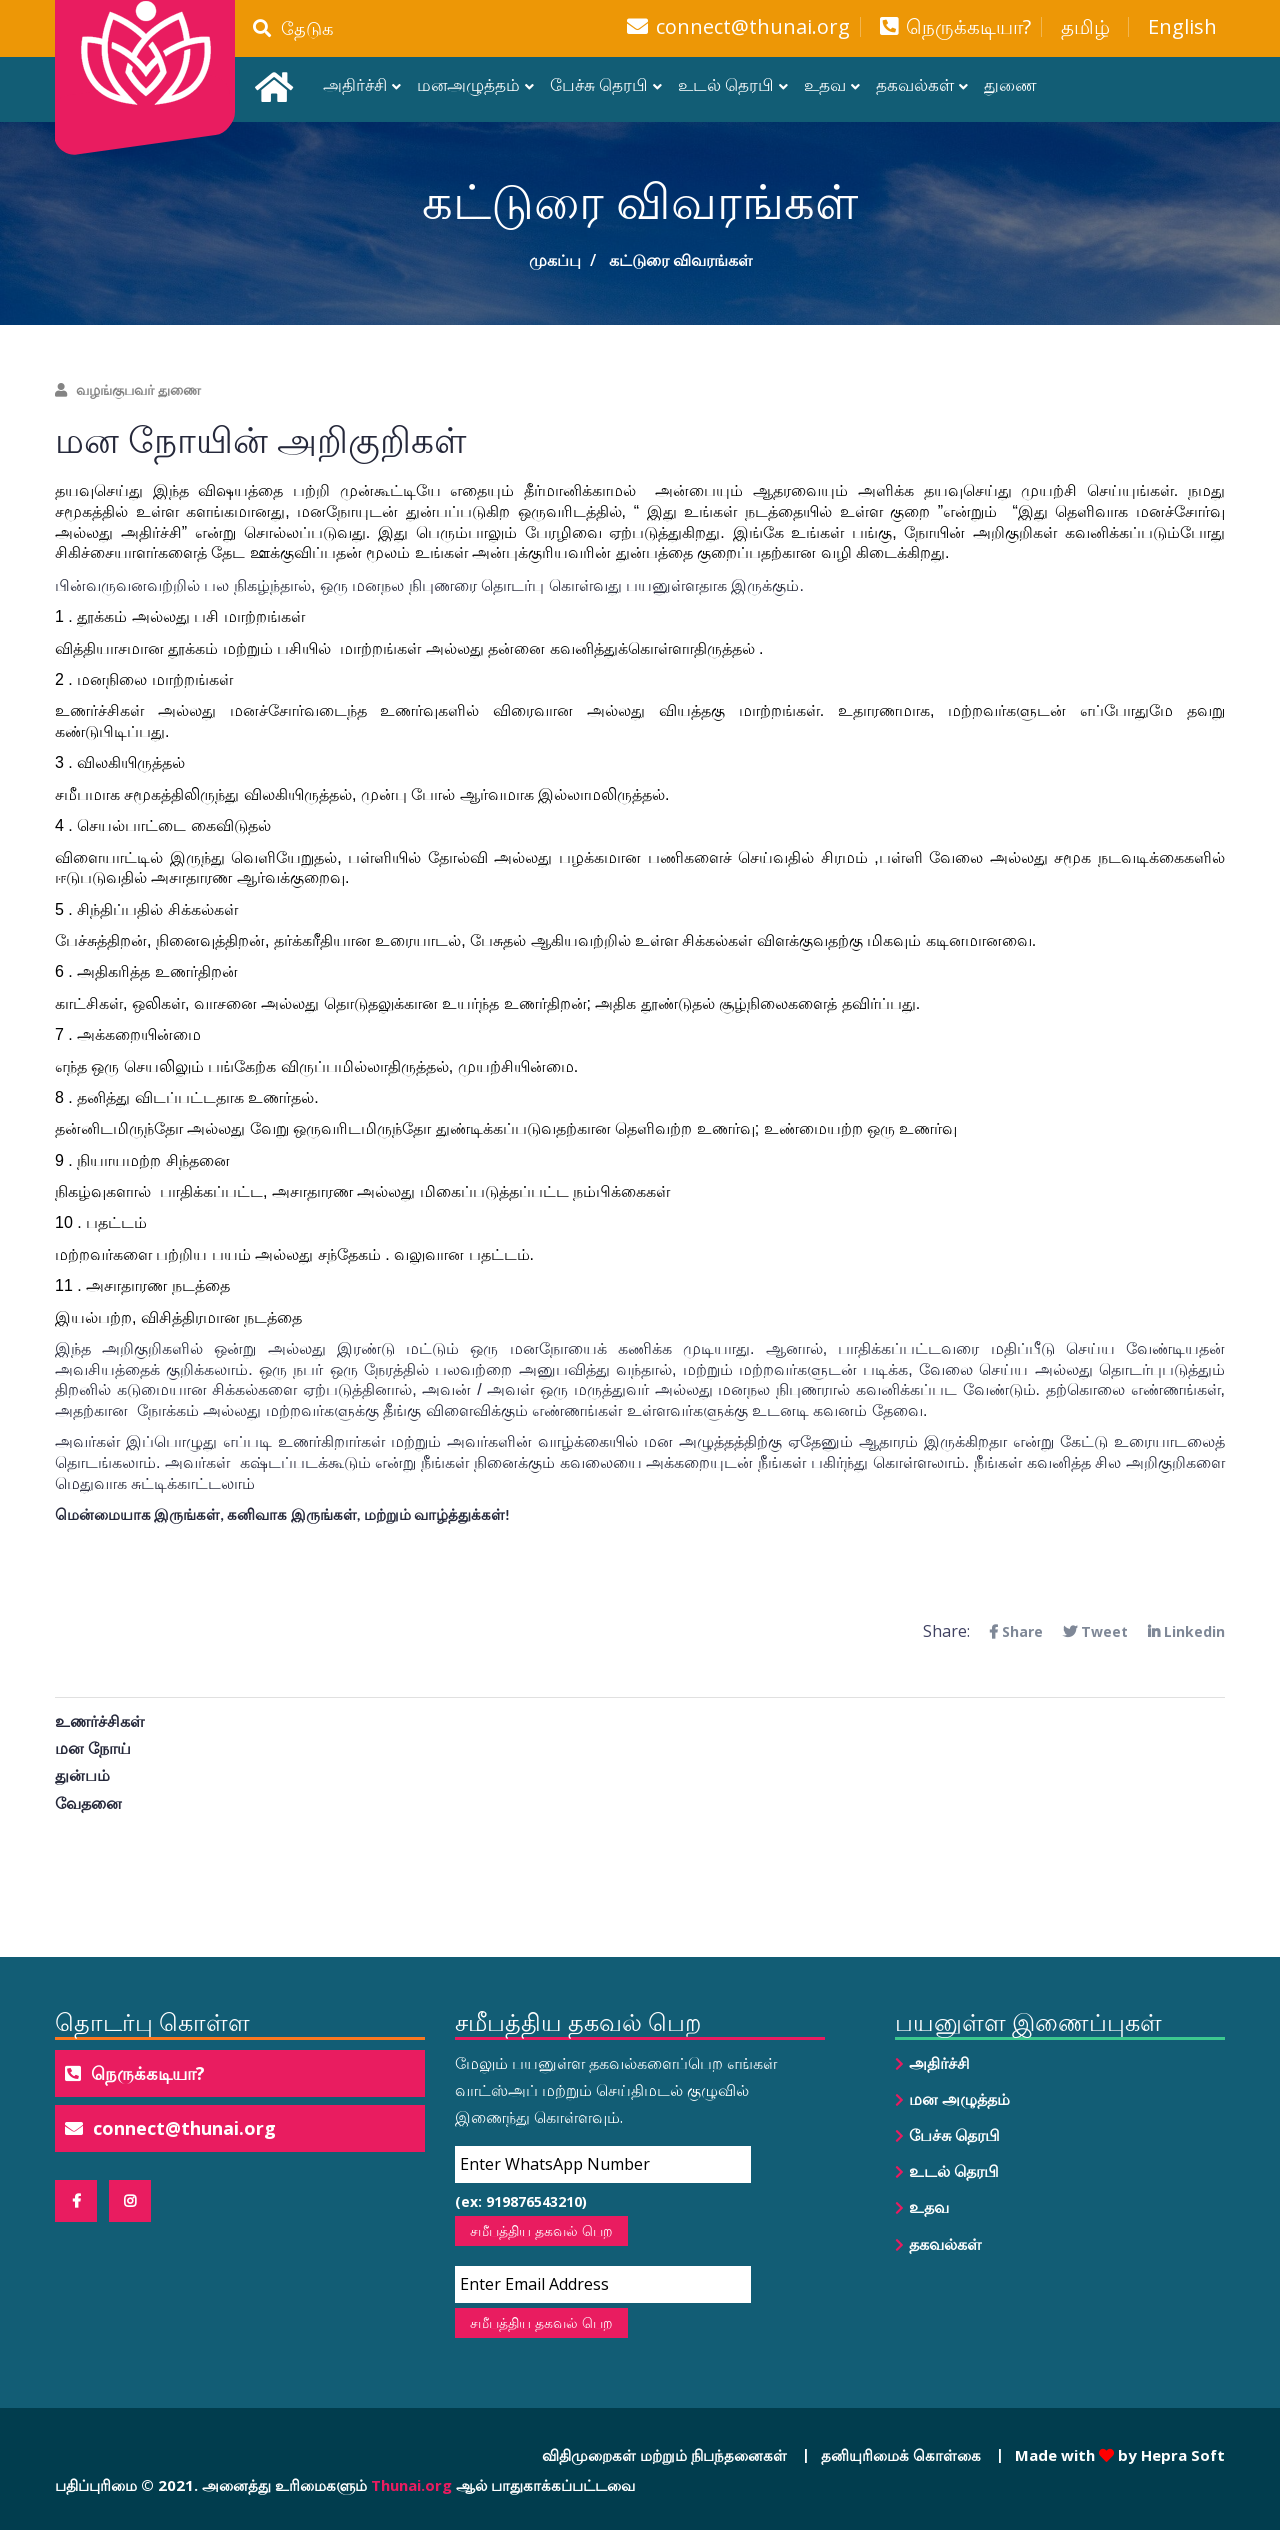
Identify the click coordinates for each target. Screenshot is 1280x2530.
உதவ (825, 84)
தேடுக (293, 28)
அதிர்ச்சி (355, 84)
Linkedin (1186, 1631)
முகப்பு (555, 260)
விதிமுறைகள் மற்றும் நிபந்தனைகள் (664, 2455)
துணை (1010, 84)
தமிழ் (1085, 27)
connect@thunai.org (753, 27)
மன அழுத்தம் (959, 2099)
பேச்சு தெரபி (599, 84)
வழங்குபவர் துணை (128, 389)
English (1182, 27)
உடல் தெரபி (726, 84)
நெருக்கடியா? (968, 27)
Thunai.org (411, 2485)
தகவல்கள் (915, 84)
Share (1016, 1631)
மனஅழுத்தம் (468, 84)
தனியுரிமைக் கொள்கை (901, 2455)
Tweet (1095, 1631)
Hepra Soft (1181, 2455)
